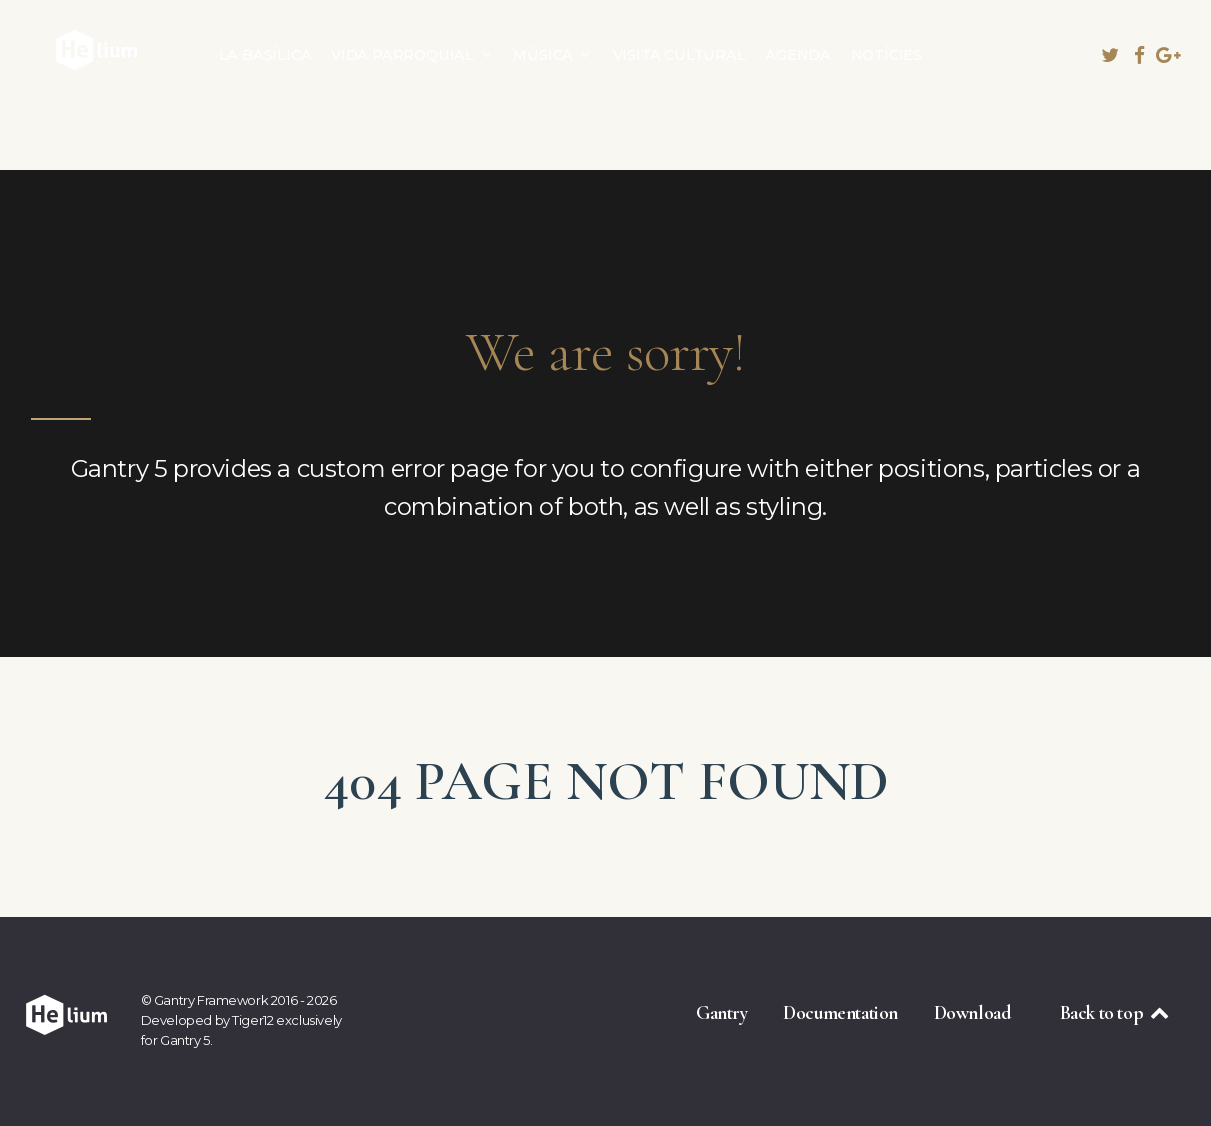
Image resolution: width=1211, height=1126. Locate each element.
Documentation (840, 1013)
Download (972, 1013)
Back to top (1116, 1013)
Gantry (722, 1013)
